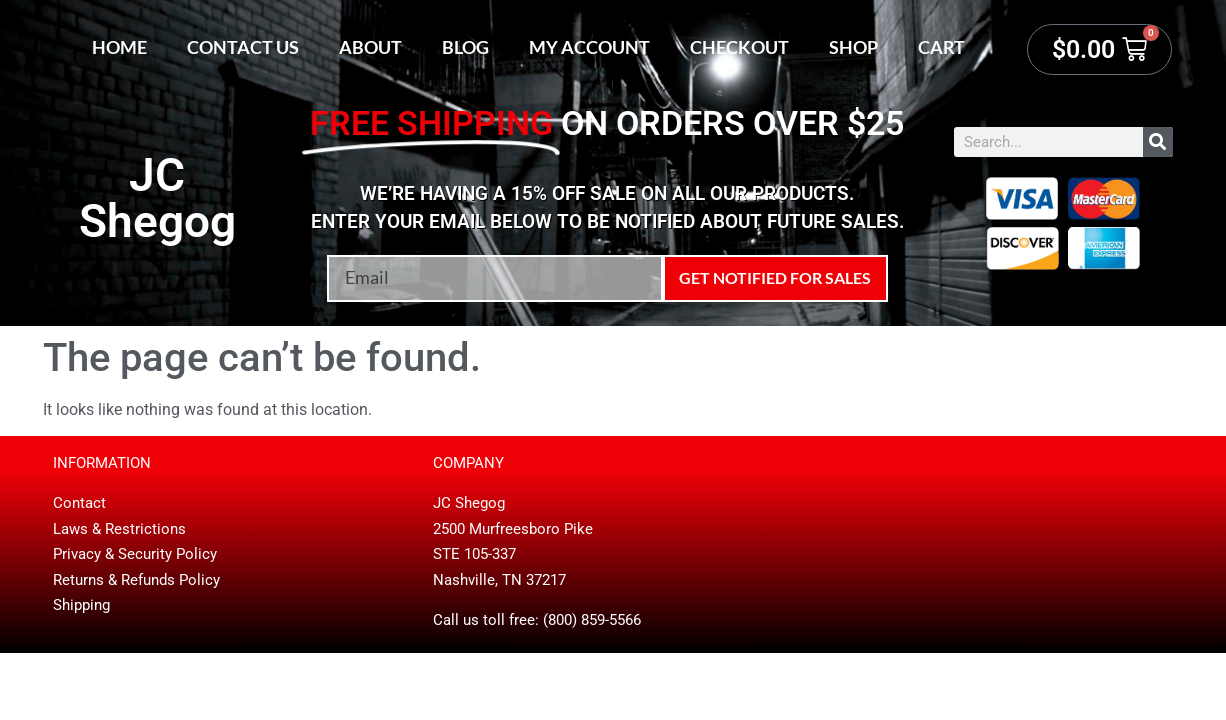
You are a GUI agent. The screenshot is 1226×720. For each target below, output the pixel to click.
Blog (465, 47)
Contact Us (243, 47)
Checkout (739, 47)
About (370, 47)
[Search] (1158, 142)
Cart (941, 47)
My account (589, 47)
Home (119, 47)
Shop (853, 47)
